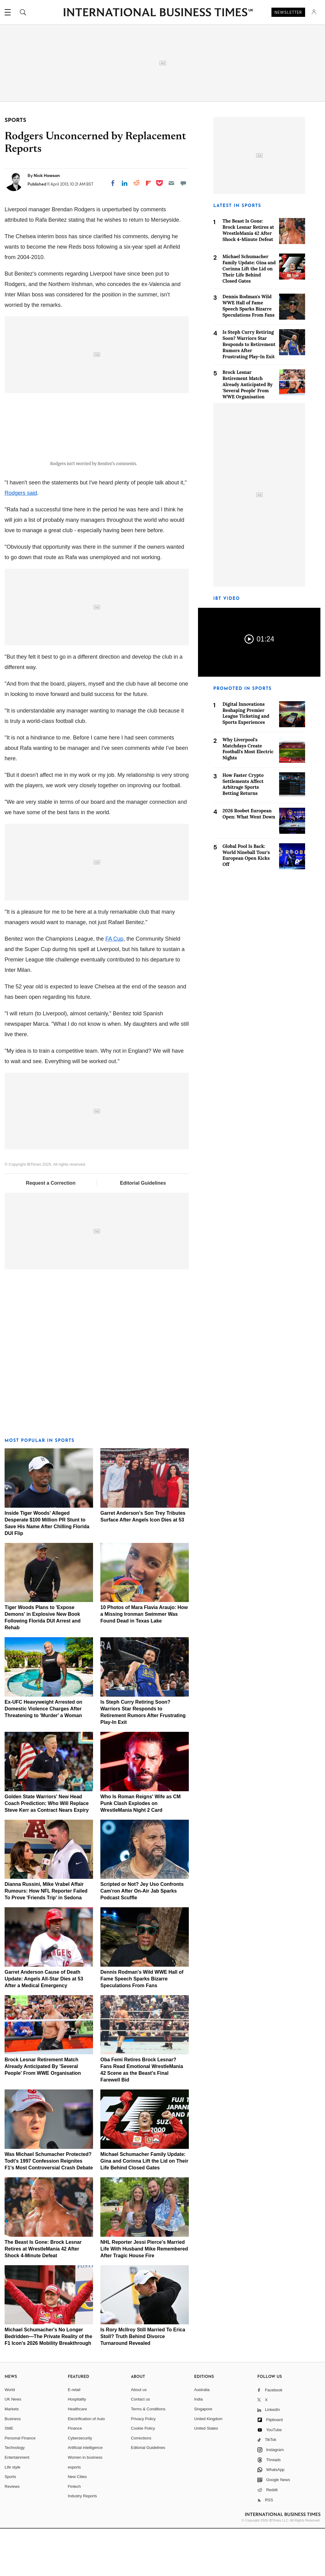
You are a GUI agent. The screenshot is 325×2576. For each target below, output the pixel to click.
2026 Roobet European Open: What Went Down (248, 814)
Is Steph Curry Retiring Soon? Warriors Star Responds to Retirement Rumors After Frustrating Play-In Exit (248, 344)
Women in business (85, 2504)
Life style (12, 2514)
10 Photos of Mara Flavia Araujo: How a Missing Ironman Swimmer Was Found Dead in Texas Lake (144, 1661)
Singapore (203, 2456)
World (10, 2437)
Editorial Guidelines (143, 1230)
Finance (75, 2475)
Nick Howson (47, 175)
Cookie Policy (143, 2475)
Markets (12, 2456)
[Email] (171, 183)
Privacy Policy (143, 2466)
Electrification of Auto (86, 2466)
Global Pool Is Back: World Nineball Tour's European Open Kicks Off (246, 855)
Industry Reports (82, 2543)
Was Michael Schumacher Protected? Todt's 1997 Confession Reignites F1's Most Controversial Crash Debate (49, 2208)
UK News (13, 2446)
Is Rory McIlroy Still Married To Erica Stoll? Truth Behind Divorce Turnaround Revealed (142, 2383)
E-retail (74, 2437)
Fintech (74, 2533)
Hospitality (77, 2446)
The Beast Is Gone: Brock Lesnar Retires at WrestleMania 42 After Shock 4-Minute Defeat (43, 2296)
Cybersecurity (80, 2485)
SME (9, 2475)
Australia (202, 2437)
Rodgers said (21, 540)
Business (13, 2466)
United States (206, 2475)
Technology (15, 2495)
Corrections (141, 2485)
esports (74, 2514)
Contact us (140, 2446)
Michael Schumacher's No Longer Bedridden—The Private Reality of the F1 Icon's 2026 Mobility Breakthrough (48, 2383)
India (198, 2446)
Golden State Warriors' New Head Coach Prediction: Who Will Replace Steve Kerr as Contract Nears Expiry (47, 1850)
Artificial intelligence (85, 2495)
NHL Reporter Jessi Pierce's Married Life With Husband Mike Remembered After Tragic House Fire (144, 2296)
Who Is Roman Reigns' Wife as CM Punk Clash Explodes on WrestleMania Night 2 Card (140, 1850)
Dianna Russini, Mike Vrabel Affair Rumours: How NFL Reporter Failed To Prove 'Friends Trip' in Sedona (46, 1938)
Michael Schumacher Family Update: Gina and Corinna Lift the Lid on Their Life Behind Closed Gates (144, 2208)
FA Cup (114, 986)
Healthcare (77, 2456)
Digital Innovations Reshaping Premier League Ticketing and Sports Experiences (245, 713)
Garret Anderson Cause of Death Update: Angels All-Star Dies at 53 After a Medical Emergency (44, 2026)
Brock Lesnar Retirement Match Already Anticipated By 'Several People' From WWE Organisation (43, 2113)
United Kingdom (208, 2466)
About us (139, 2437)
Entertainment (17, 2504)
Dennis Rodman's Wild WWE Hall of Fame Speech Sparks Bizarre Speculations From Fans (141, 2026)
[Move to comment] (183, 183)
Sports (10, 2523)
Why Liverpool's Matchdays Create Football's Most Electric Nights (248, 749)
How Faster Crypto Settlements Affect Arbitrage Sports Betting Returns (242, 784)
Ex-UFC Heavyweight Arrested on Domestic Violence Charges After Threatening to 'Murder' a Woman (43, 1756)
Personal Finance (20, 2485)
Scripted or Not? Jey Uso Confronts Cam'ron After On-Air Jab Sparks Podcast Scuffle (142, 1938)
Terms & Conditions (148, 2456)
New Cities (77, 2523)
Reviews (12, 2533)
